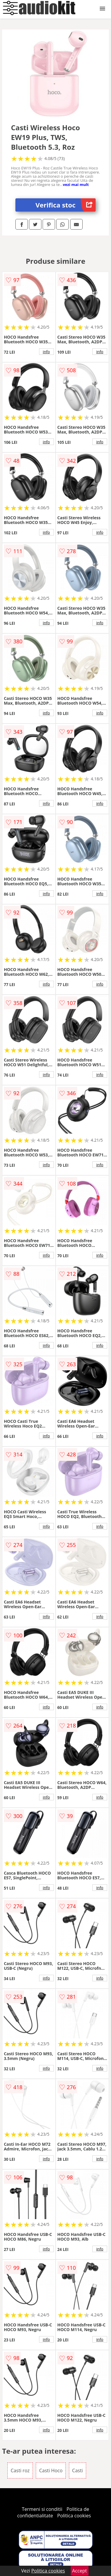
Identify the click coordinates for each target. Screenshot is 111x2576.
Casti (77, 2470)
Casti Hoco (50, 2470)
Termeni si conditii (42, 2509)
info (46, 351)
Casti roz (20, 2470)
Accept (79, 2570)
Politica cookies (74, 2515)
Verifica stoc (66, 205)
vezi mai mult (76, 184)
